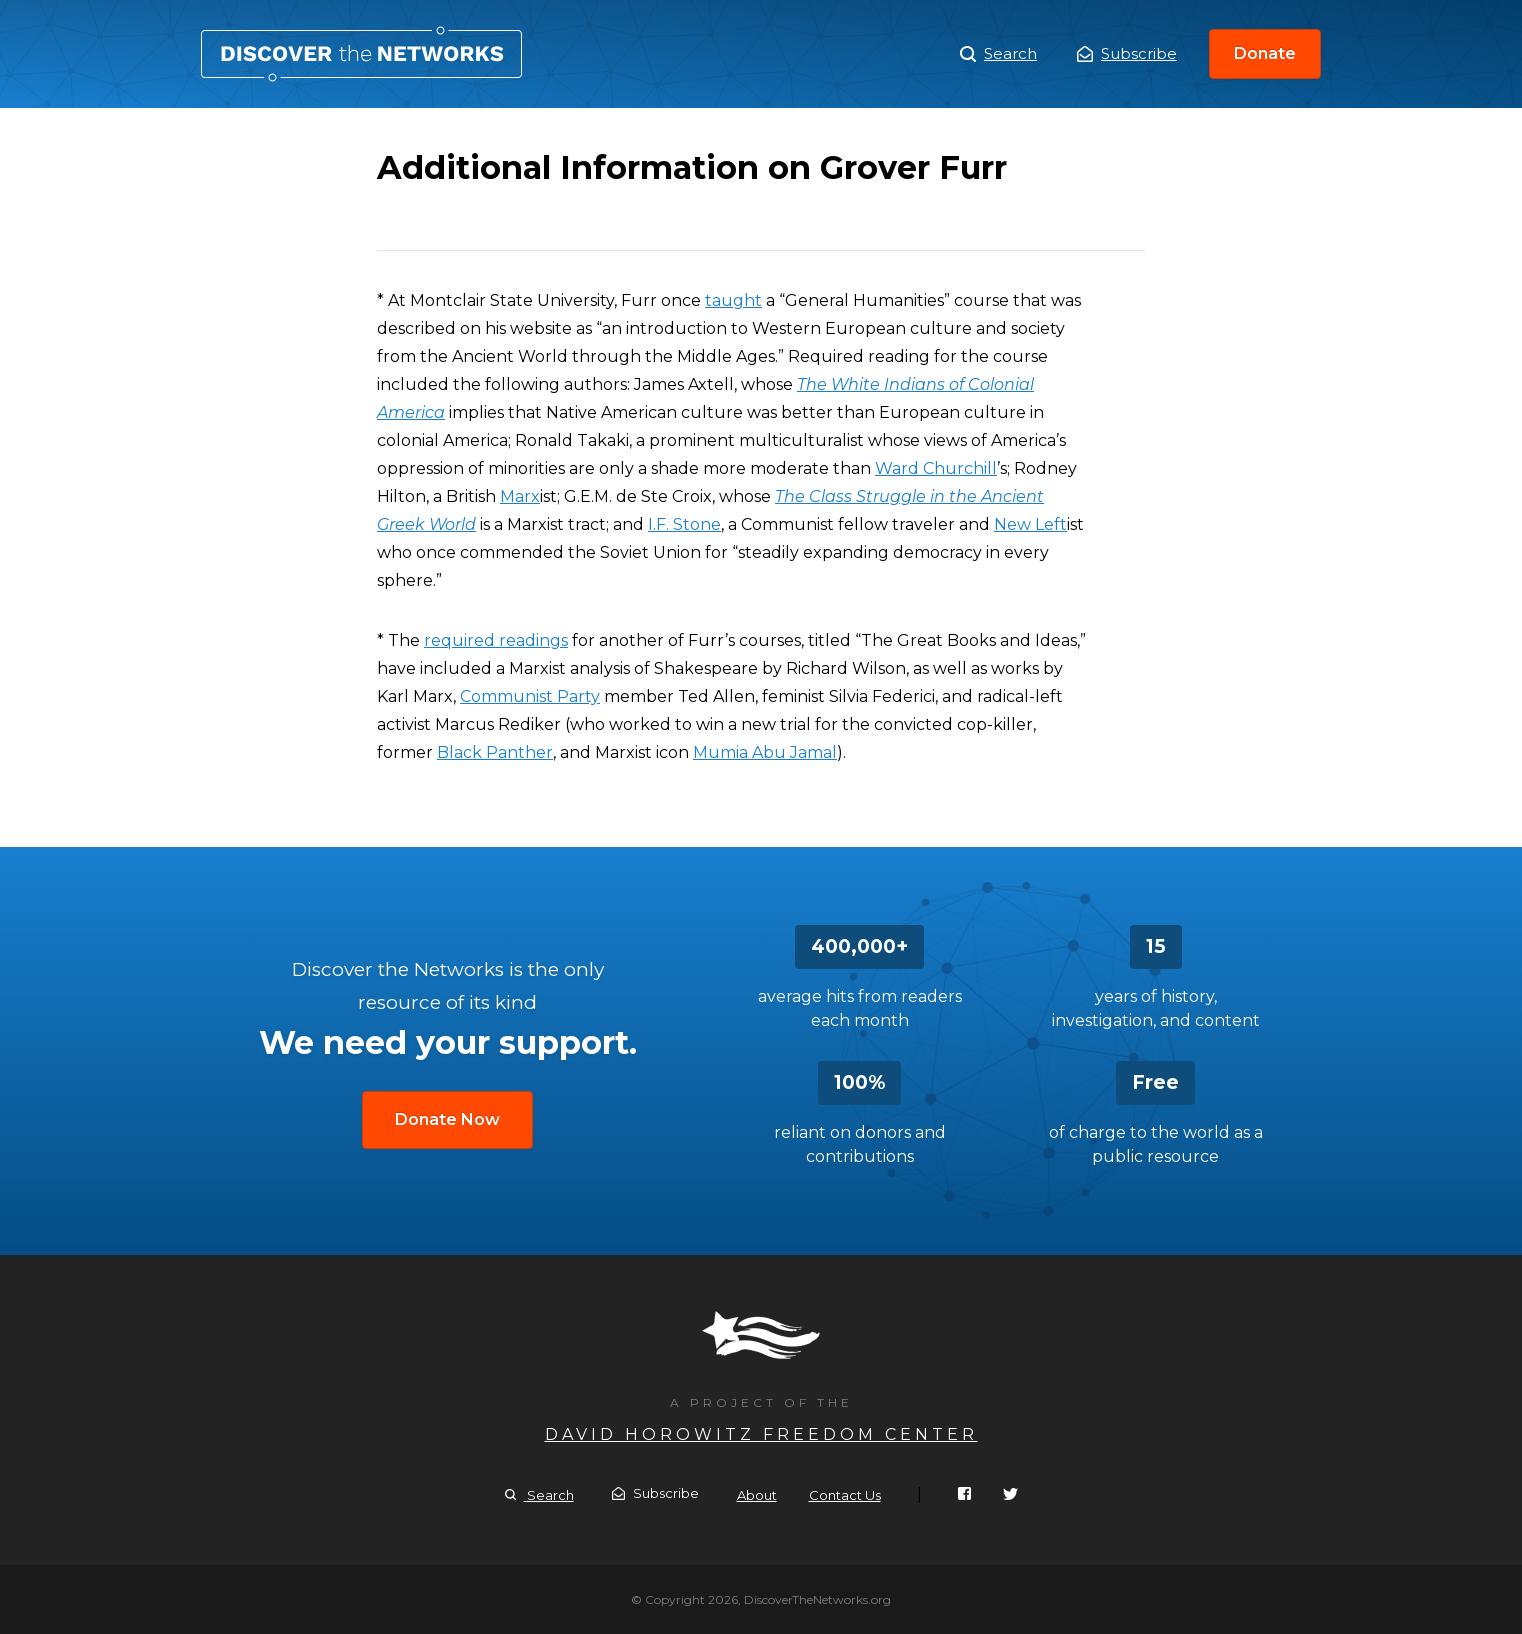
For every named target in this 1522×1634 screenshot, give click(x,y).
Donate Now (447, 1119)
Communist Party (530, 696)
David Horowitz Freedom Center (761, 1434)
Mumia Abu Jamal (765, 752)
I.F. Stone (684, 524)
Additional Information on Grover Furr (361, 54)
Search (998, 54)
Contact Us (845, 1495)
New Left (1030, 524)
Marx (520, 496)
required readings (496, 640)
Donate (1265, 53)
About (757, 1495)
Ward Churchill (936, 468)
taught (733, 300)
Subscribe (1127, 53)
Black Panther (495, 752)
